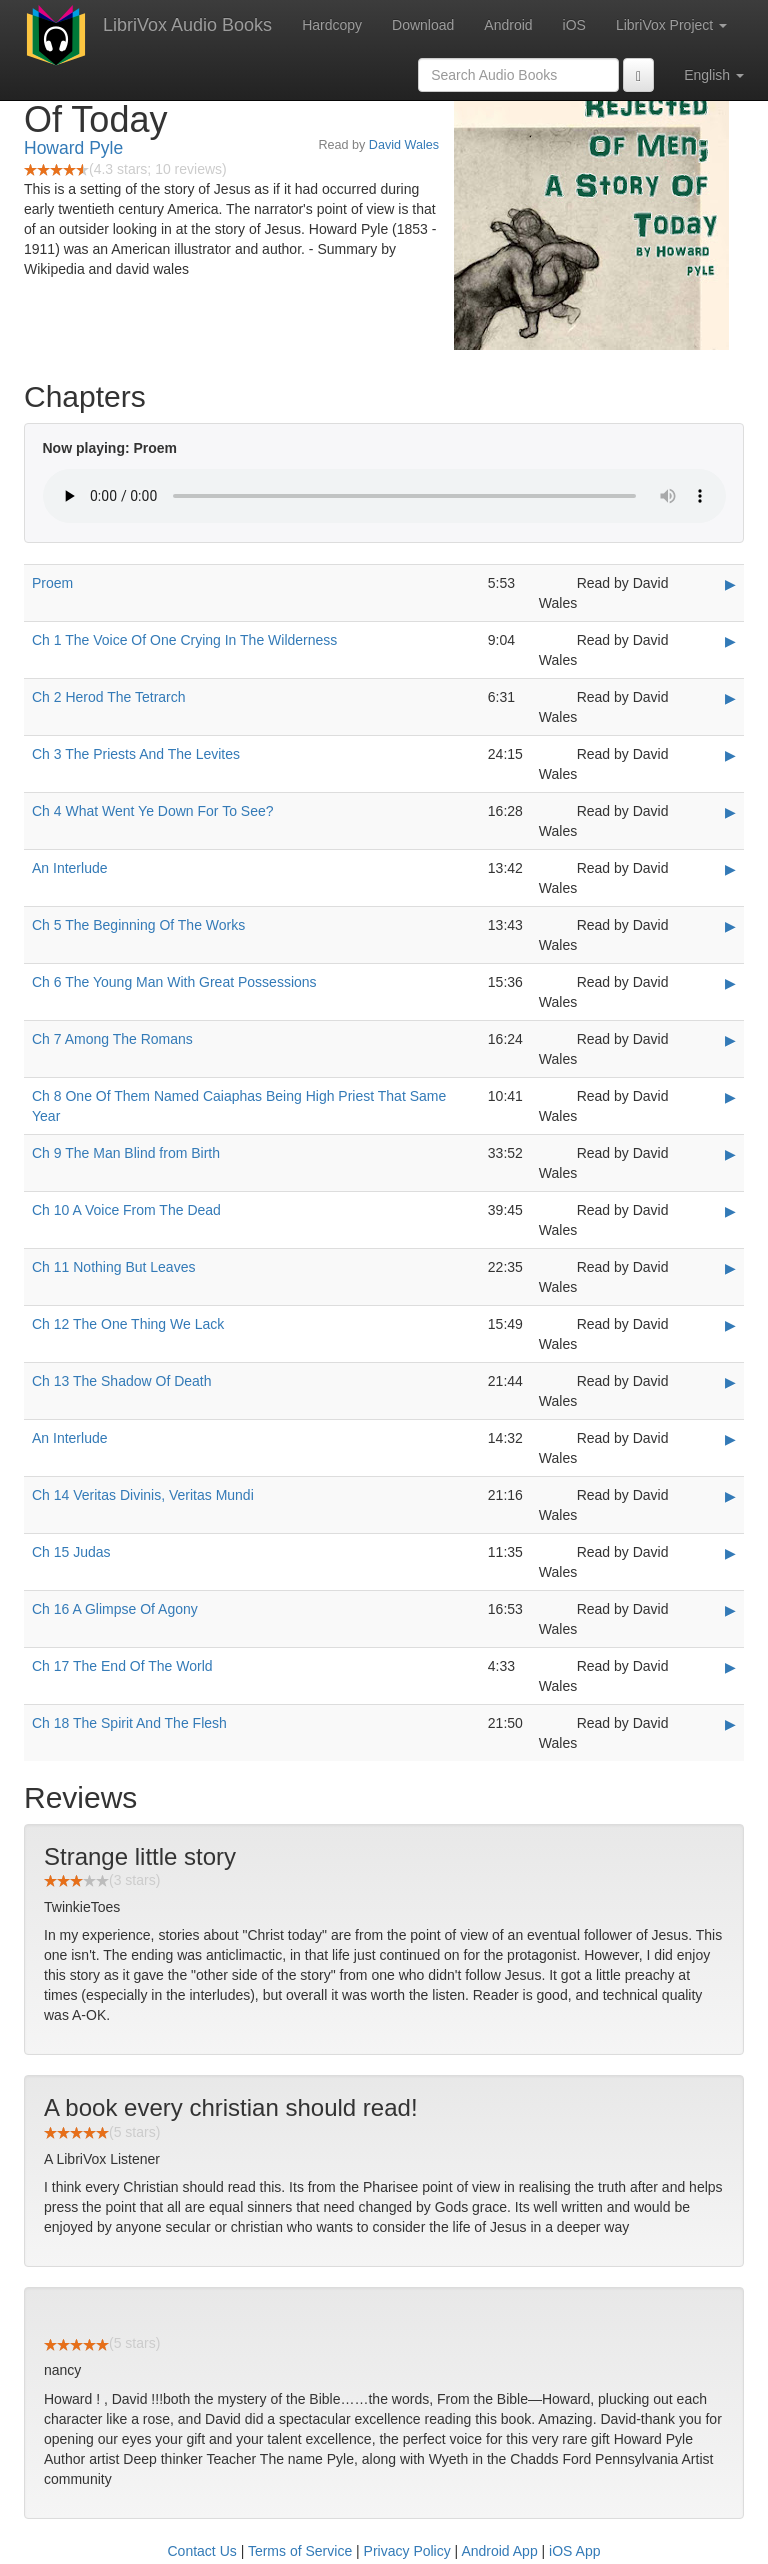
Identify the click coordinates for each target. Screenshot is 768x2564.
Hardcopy (332, 25)
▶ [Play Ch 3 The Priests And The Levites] (730, 755)
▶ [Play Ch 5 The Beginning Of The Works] (730, 926)
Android (508, 25)
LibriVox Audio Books (187, 25)
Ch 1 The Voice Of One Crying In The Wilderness (184, 640)
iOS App (574, 2551)
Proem (52, 583)
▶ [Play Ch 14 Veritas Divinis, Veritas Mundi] (730, 1496)
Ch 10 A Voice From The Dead (126, 1210)
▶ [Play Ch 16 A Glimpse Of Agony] (730, 1610)
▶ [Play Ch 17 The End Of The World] (730, 1667)
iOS (574, 25)
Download (423, 25)
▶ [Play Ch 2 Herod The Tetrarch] (730, 698)
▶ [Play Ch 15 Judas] (730, 1553)
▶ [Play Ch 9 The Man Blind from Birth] (730, 1154)
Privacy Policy (407, 2551)
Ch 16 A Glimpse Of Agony (115, 1609)
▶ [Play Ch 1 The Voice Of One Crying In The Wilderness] (730, 641)
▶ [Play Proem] (730, 584)
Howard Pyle (73, 148)
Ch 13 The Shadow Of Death (122, 1381)
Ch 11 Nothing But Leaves (113, 1267)
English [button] (714, 75)
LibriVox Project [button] (671, 25)
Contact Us (202, 2551)
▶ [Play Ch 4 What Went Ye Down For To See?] (730, 812)
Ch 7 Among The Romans (112, 1039)
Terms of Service (300, 2551)
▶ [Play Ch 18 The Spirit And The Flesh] (730, 1724)
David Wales (404, 145)
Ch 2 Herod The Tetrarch (109, 697)
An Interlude (70, 868)
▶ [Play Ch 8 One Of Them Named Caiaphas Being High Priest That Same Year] (730, 1097)
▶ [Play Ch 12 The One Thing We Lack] (730, 1325)
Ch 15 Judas (71, 1552)
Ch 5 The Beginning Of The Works (138, 925)
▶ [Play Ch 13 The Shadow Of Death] (730, 1382)
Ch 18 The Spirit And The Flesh (129, 1723)
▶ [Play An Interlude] (730, 869)
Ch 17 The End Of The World (122, 1666)
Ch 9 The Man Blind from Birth (126, 1153)
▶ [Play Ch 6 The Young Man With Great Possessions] (730, 983)
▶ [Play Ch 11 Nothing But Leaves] (730, 1268)
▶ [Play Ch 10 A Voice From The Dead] (730, 1211)
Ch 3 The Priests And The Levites (136, 754)
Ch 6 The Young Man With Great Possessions (174, 982)
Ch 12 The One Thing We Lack (128, 1324)
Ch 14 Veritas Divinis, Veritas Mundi (143, 1495)
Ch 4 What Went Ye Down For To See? (153, 811)
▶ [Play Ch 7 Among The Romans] (730, 1040)
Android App (499, 2551)
